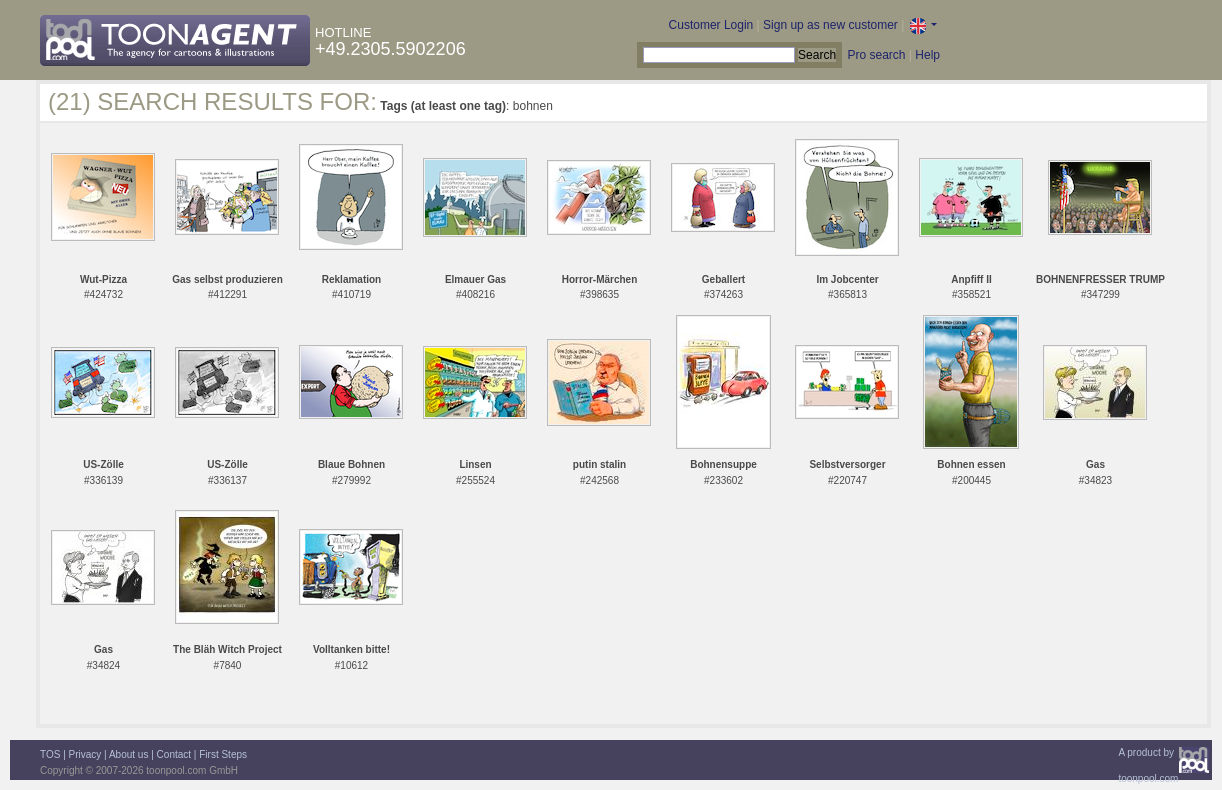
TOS (50, 754)
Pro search (876, 55)
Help (927, 55)
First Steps (223, 754)
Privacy (85, 754)
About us (128, 754)
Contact (174, 754)
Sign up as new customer (830, 25)
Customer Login (711, 25)
